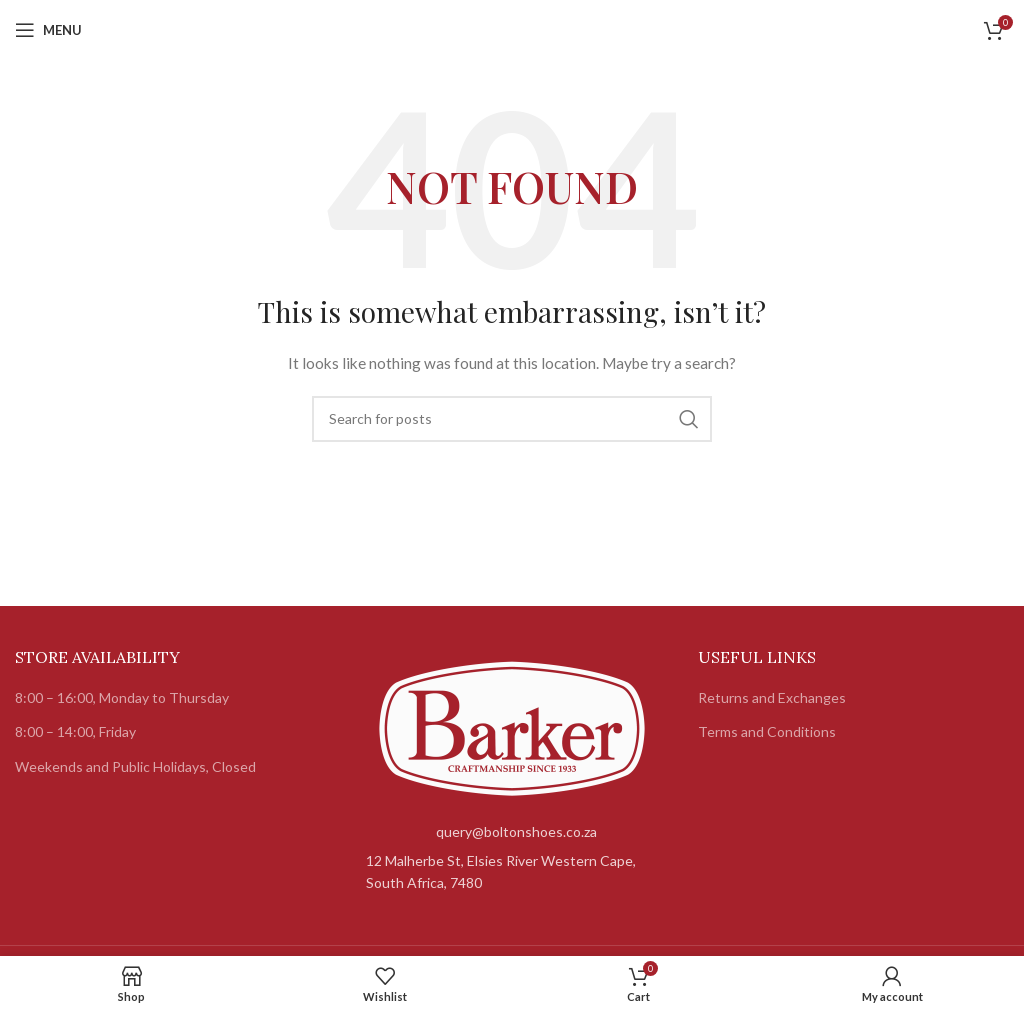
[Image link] (512, 726)
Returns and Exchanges (772, 697)
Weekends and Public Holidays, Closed (135, 766)
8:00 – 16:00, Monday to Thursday (122, 697)
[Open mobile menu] (48, 30)
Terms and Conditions (767, 731)
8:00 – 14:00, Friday (75, 731)
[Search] (512, 419)
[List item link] (511, 832)
